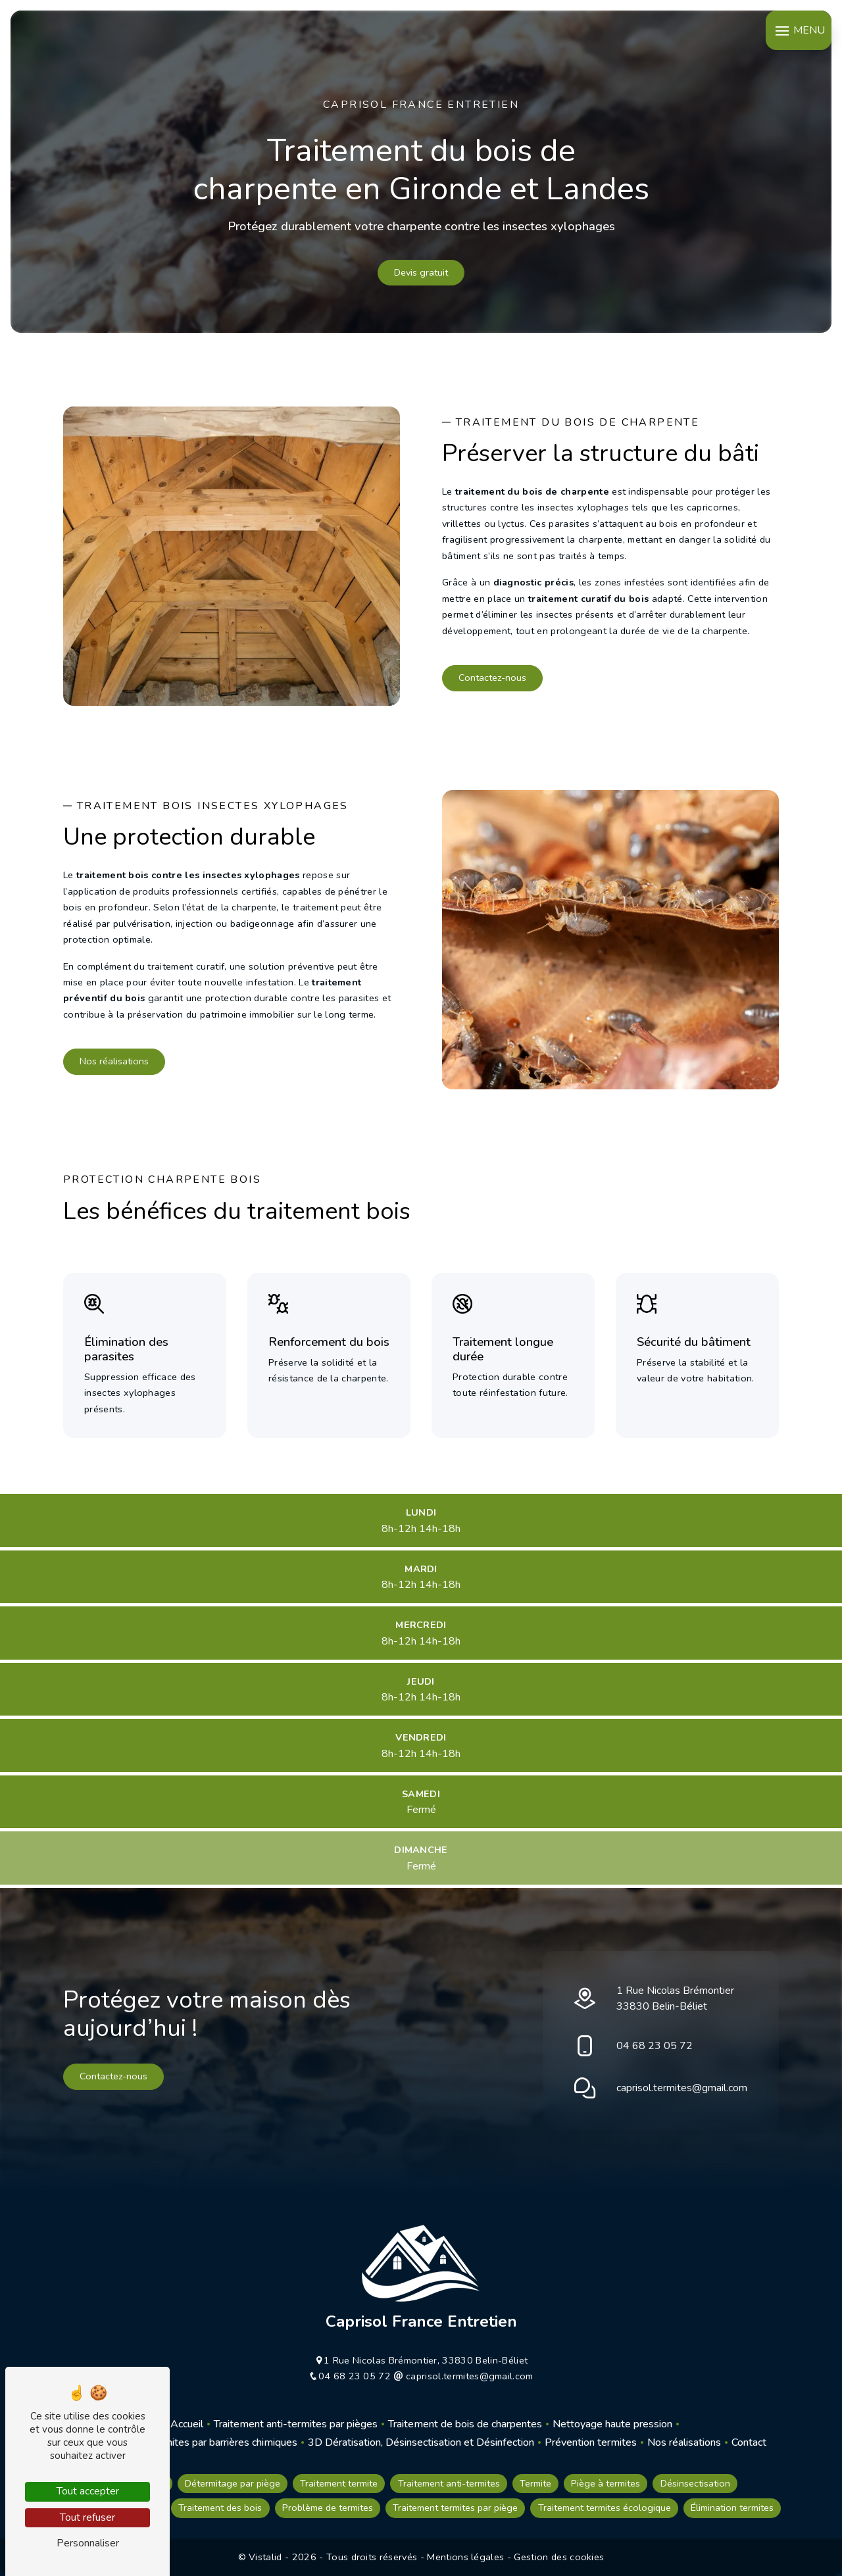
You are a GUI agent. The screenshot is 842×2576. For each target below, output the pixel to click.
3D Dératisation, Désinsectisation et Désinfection (421, 2442)
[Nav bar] (798, 30)
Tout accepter (88, 2491)
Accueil (186, 2424)
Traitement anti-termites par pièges (296, 2424)
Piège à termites (605, 2483)
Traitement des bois (220, 2507)
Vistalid (267, 2557)
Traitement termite (339, 2483)
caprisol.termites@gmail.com (681, 2088)
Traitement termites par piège (455, 2507)
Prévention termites (591, 2442)
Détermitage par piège (232, 2483)
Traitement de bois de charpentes (465, 2424)
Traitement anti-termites (449, 2483)
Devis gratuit (421, 272)
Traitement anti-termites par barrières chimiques (186, 2442)
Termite (535, 2483)
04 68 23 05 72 (654, 2046)
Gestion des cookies (559, 2557)
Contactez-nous (492, 677)
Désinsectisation (695, 2483)
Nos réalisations (114, 1061)
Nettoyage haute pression (612, 2424)
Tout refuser (87, 2517)
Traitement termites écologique (604, 2507)
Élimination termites (732, 2507)
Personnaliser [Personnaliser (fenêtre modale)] (88, 2543)
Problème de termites (327, 2507)
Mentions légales (465, 2557)
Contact (748, 2442)
